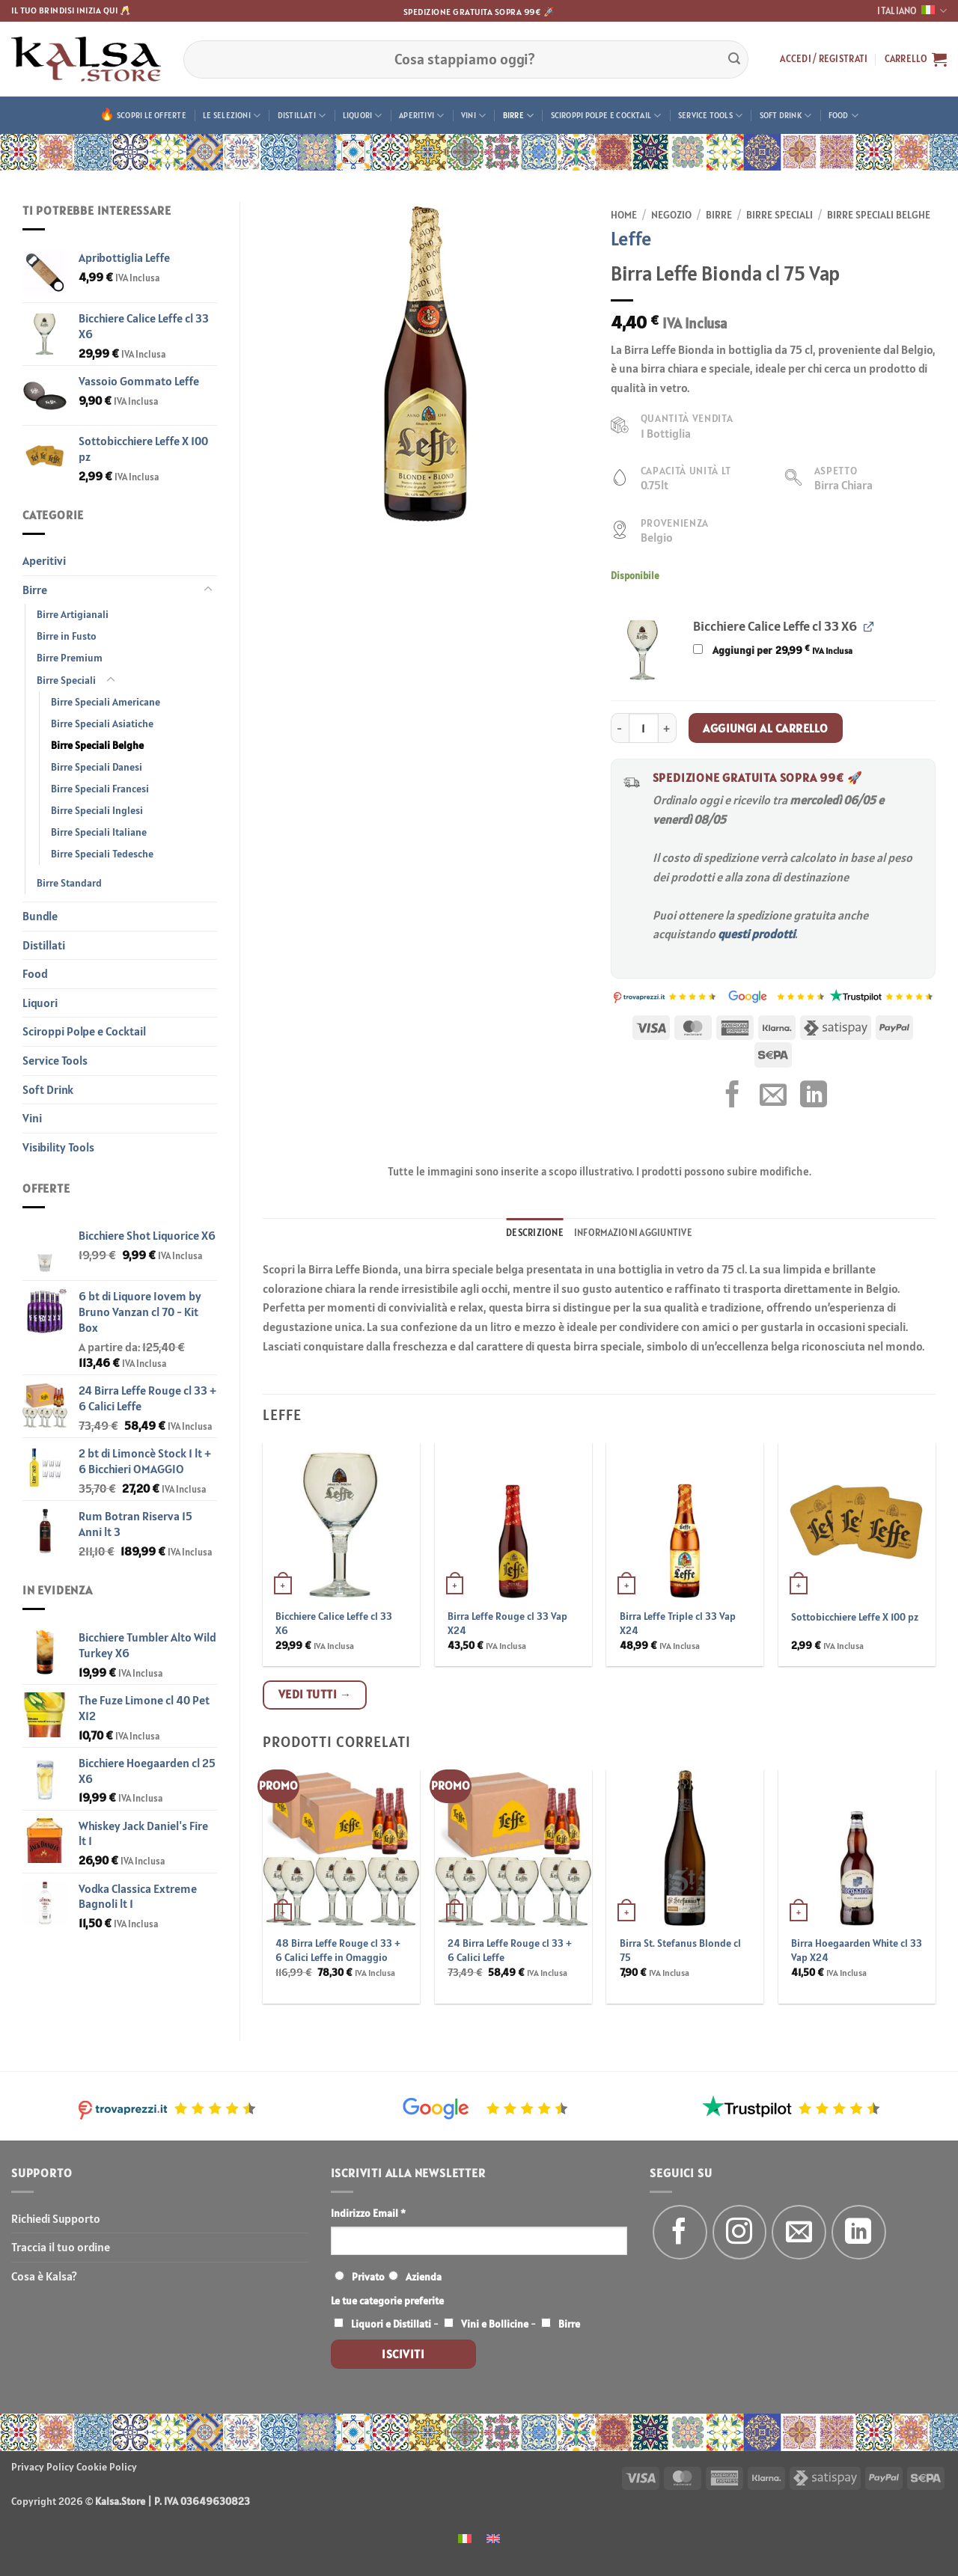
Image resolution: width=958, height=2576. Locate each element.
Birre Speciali (66, 680)
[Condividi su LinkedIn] (813, 1096)
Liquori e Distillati (391, 2324)
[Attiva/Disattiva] (208, 590)
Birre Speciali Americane (105, 702)
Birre (518, 115)
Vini (473, 115)
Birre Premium (70, 657)
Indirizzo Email (368, 2213)
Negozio (671, 214)
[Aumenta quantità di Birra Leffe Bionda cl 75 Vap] (668, 728)
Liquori (362, 115)
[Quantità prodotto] (644, 728)
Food (843, 115)
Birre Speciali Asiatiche (102, 723)
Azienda (424, 2276)
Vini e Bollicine (494, 2324)
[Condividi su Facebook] (732, 1096)
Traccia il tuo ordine (60, 2246)
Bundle (40, 915)
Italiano (912, 11)
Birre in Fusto (67, 636)
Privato (368, 2276)
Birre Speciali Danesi (96, 767)
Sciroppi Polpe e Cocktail (606, 115)
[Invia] (734, 59)
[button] (823, 59)
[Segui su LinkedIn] (859, 2232)
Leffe (631, 238)
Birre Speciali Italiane (99, 832)
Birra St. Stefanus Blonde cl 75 (680, 1950)
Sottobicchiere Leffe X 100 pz (854, 1617)
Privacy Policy (42, 2466)
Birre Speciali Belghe (97, 745)
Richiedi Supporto (55, 2218)
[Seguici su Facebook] (680, 2232)
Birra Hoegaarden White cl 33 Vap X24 (856, 1950)
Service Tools (710, 115)
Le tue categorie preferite (387, 2300)
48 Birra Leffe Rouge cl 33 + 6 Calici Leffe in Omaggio (337, 1950)
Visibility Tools (58, 1146)
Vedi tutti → (315, 1693)
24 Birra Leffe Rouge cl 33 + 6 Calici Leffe (510, 1950)
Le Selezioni (231, 115)
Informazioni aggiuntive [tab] (633, 1232)
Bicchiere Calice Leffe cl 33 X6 (333, 1623)
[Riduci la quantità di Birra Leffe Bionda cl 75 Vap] (620, 728)
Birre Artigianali (73, 614)
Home (624, 214)
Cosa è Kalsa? (44, 2275)
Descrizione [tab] (535, 1232)
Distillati (302, 115)
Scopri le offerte (151, 115)
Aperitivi (421, 115)
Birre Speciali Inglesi (97, 810)
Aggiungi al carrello (765, 728)
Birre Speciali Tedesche (102, 853)
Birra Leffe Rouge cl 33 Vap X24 (507, 1623)
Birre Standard (69, 883)
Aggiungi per (772, 650)
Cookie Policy (106, 2466)
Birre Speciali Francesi (100, 788)
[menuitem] (465, 2537)
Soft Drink (786, 115)
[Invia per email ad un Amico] (773, 1096)
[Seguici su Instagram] (740, 2232)
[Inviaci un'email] (799, 2232)
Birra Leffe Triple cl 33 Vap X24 (678, 1623)
